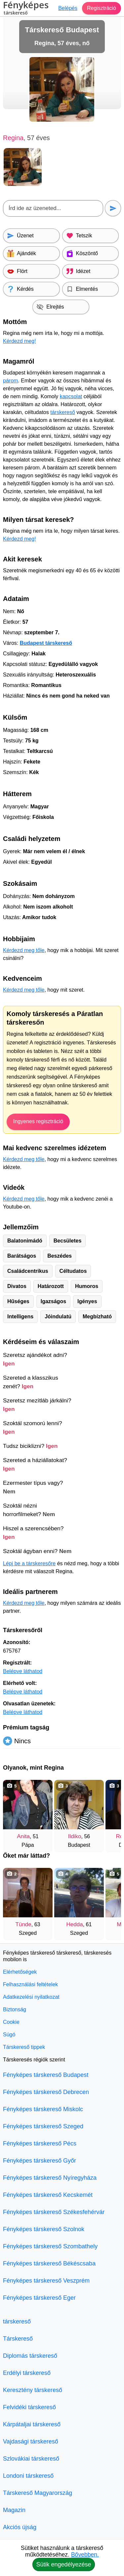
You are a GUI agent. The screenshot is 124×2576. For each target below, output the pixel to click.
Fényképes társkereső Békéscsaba (49, 2263)
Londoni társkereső (28, 2475)
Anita (23, 1836)
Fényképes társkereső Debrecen (46, 2092)
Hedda (74, 1924)
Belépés (67, 8)
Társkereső (18, 2338)
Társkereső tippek (24, 2047)
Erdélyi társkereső (27, 2373)
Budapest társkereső (46, 643)
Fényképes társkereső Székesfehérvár (53, 2212)
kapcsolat (71, 396)
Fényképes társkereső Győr (39, 2160)
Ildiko (74, 1836)
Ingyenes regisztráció (38, 1121)
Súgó (9, 2034)
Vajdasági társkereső (30, 2441)
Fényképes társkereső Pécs (39, 2143)
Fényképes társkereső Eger (39, 2297)
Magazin (14, 2510)
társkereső (62, 412)
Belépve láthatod (22, 1671)
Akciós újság (19, 2527)
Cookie (11, 2022)
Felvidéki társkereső (29, 2407)
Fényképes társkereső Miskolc (43, 2109)
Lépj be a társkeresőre (29, 1563)
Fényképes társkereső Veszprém (46, 2280)
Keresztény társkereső (32, 2390)
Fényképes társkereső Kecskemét (48, 2195)
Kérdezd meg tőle (23, 950)
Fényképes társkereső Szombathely (50, 2246)
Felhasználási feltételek (30, 1984)
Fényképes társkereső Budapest (45, 2075)
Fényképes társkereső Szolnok (43, 2229)
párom (10, 380)
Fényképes (26, 9)
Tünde (23, 1924)
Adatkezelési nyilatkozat (31, 1997)
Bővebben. (85, 2554)
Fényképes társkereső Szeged (43, 2126)
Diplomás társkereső (30, 2355)
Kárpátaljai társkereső (32, 2424)
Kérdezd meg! (19, 341)
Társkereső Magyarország (37, 2493)
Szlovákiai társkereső (31, 2458)
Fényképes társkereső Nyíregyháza (50, 2177)
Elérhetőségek (20, 1972)
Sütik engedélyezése (63, 2564)
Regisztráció (101, 8)
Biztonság (14, 2009)
